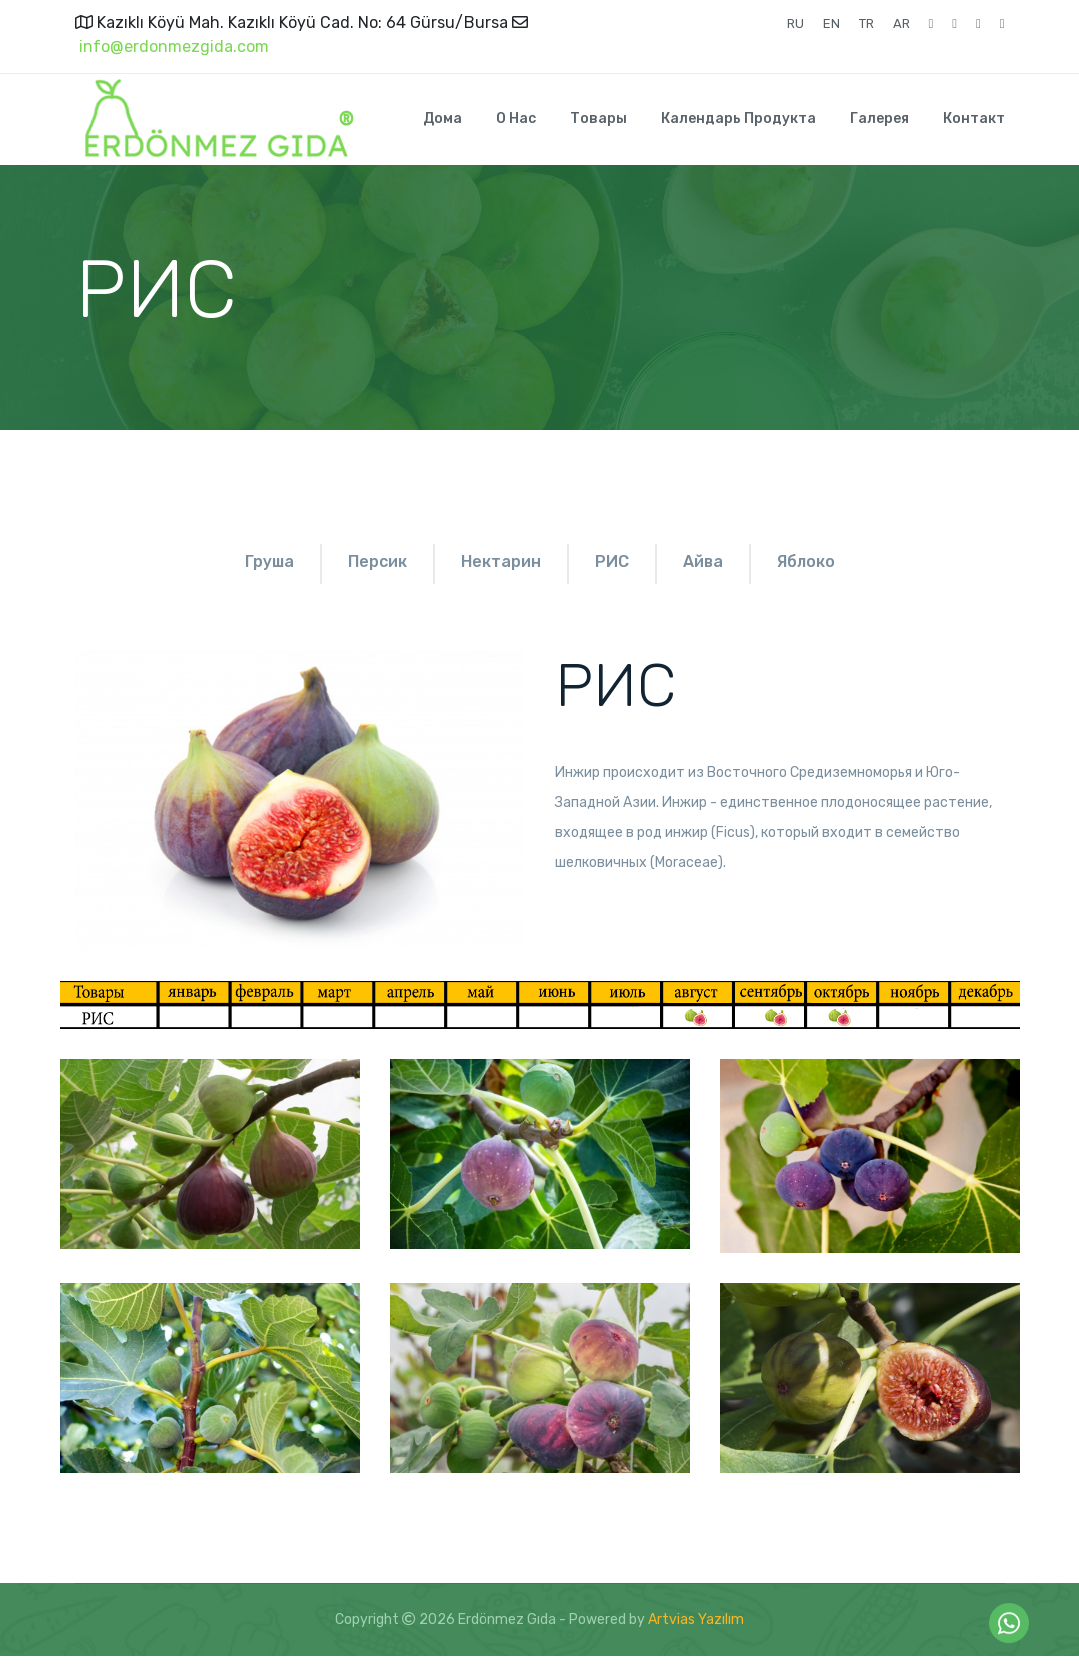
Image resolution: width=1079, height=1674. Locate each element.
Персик (373, 561)
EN (831, 23)
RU (795, 23)
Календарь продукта (738, 118)
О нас (516, 118)
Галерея (879, 118)
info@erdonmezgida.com (172, 46)
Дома (442, 118)
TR (866, 23)
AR (901, 23)
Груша (205, 561)
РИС (728, 561)
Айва (879, 561)
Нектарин (557, 561)
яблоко (540, 585)
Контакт (974, 118)
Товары (598, 118)
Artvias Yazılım (696, 1637)
